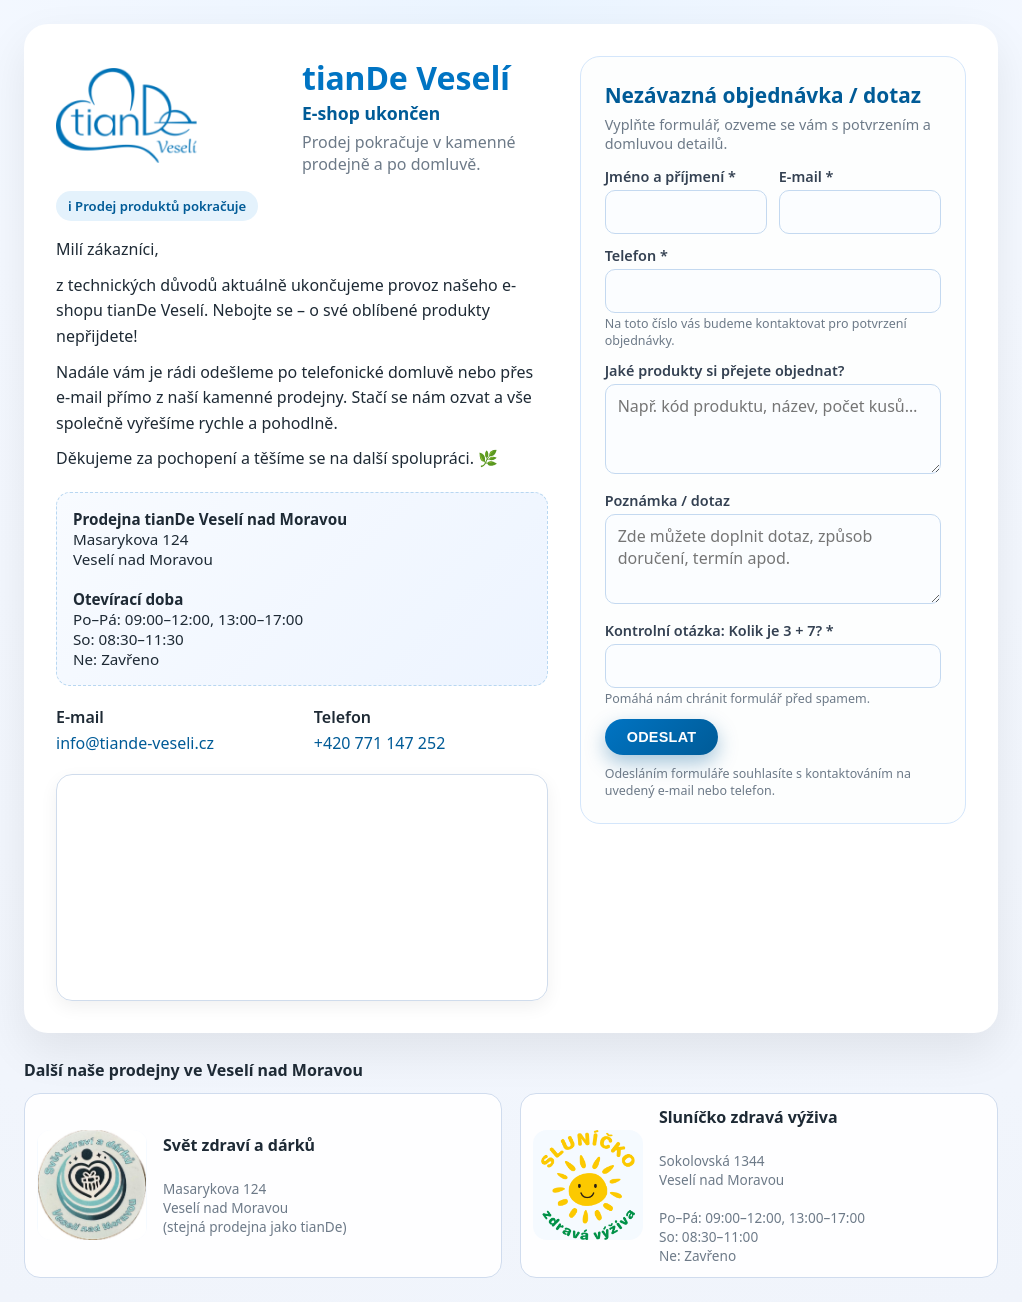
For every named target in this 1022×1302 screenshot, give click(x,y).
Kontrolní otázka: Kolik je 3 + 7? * (719, 630)
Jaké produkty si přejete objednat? (725, 370)
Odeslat (662, 737)
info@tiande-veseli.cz (135, 743)
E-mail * (806, 176)
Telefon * (636, 255)
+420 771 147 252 (379, 743)
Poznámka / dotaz (667, 500)
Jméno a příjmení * (670, 176)
